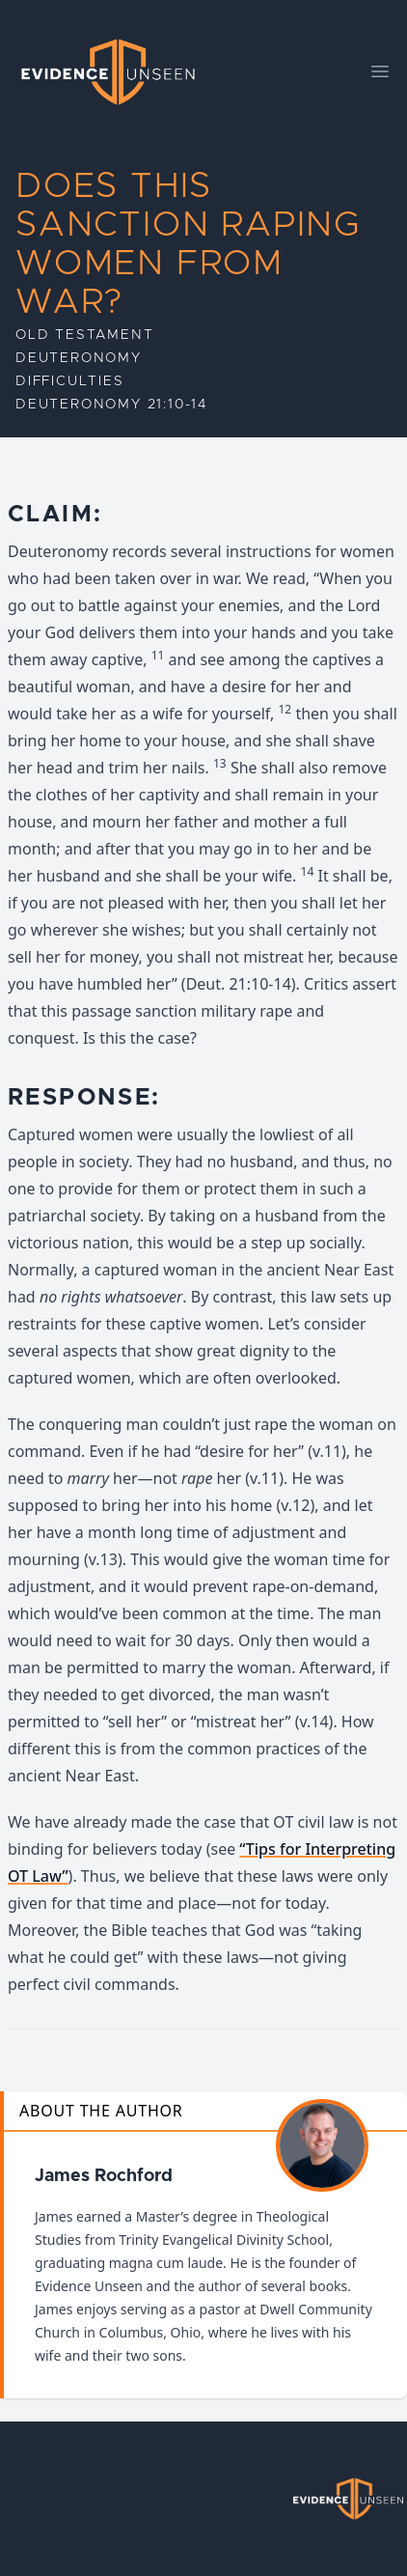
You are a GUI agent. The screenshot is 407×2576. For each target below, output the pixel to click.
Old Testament (84, 335)
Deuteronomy (78, 358)
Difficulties (69, 381)
